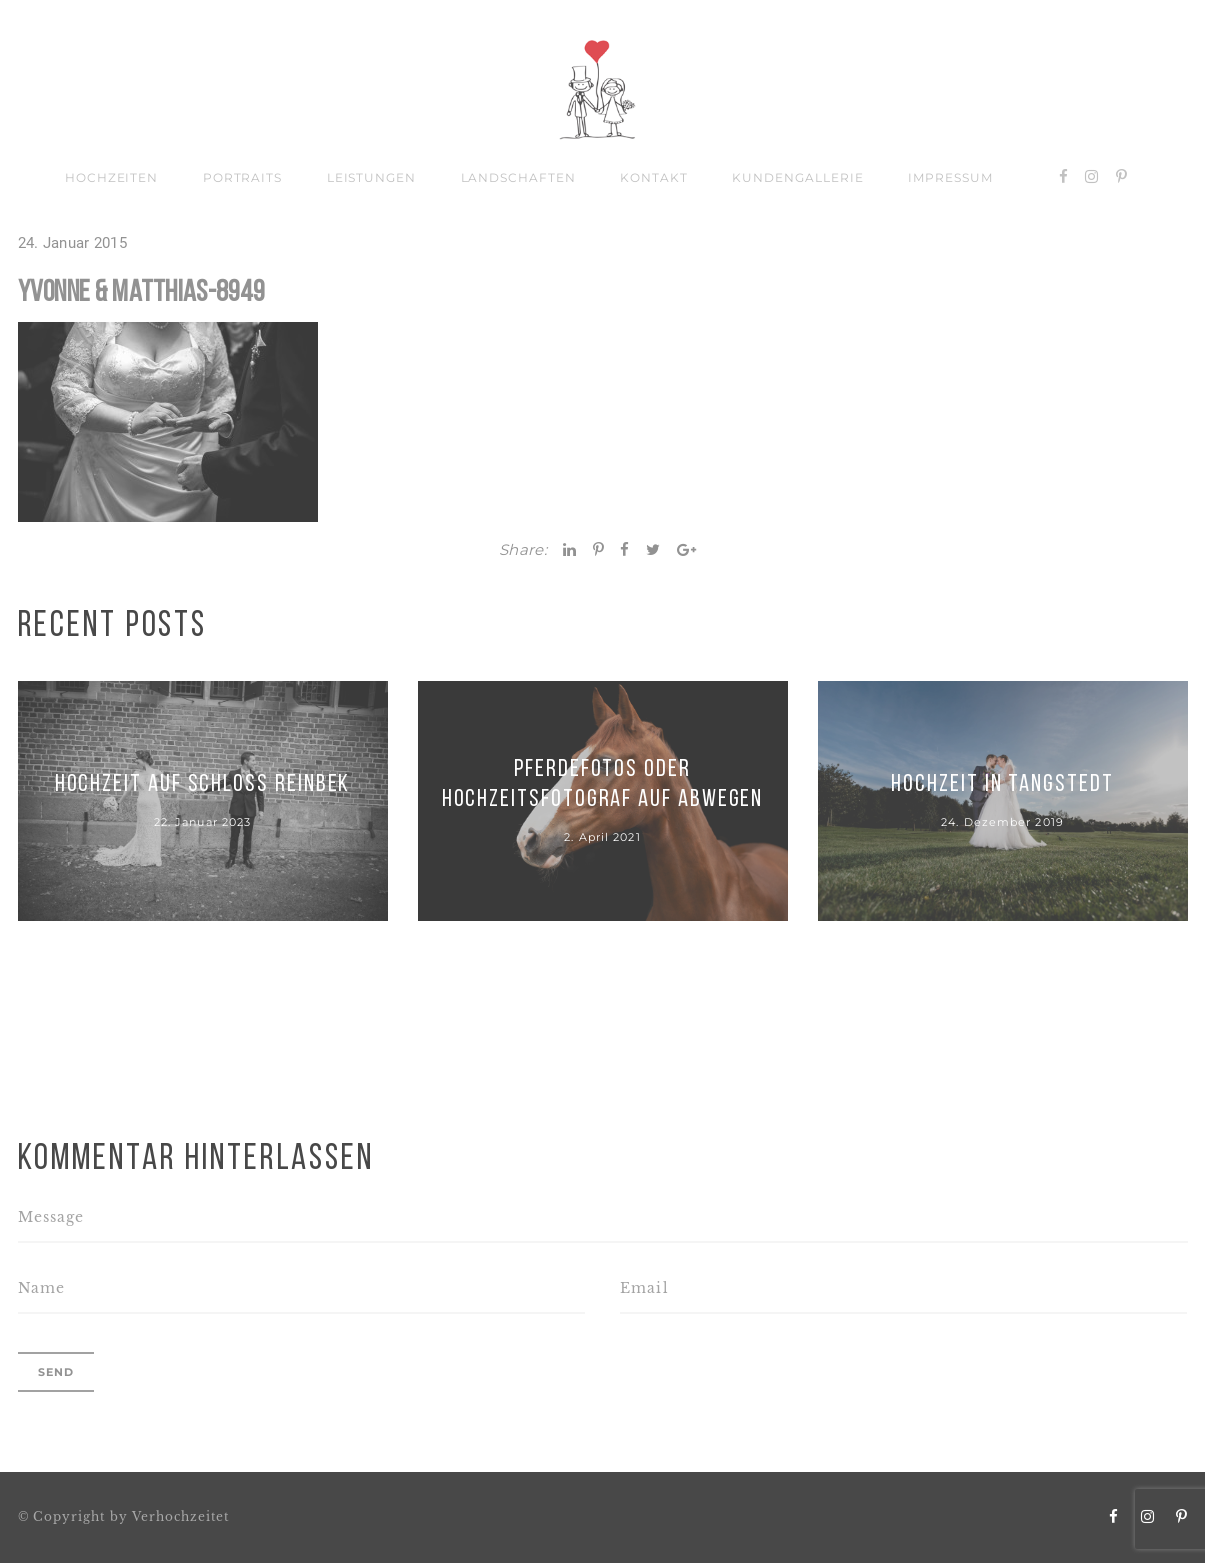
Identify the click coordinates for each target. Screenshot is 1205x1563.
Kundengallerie (797, 177)
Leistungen (372, 177)
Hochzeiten (112, 177)
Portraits (243, 177)
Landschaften (519, 177)
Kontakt (654, 177)
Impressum (950, 177)
